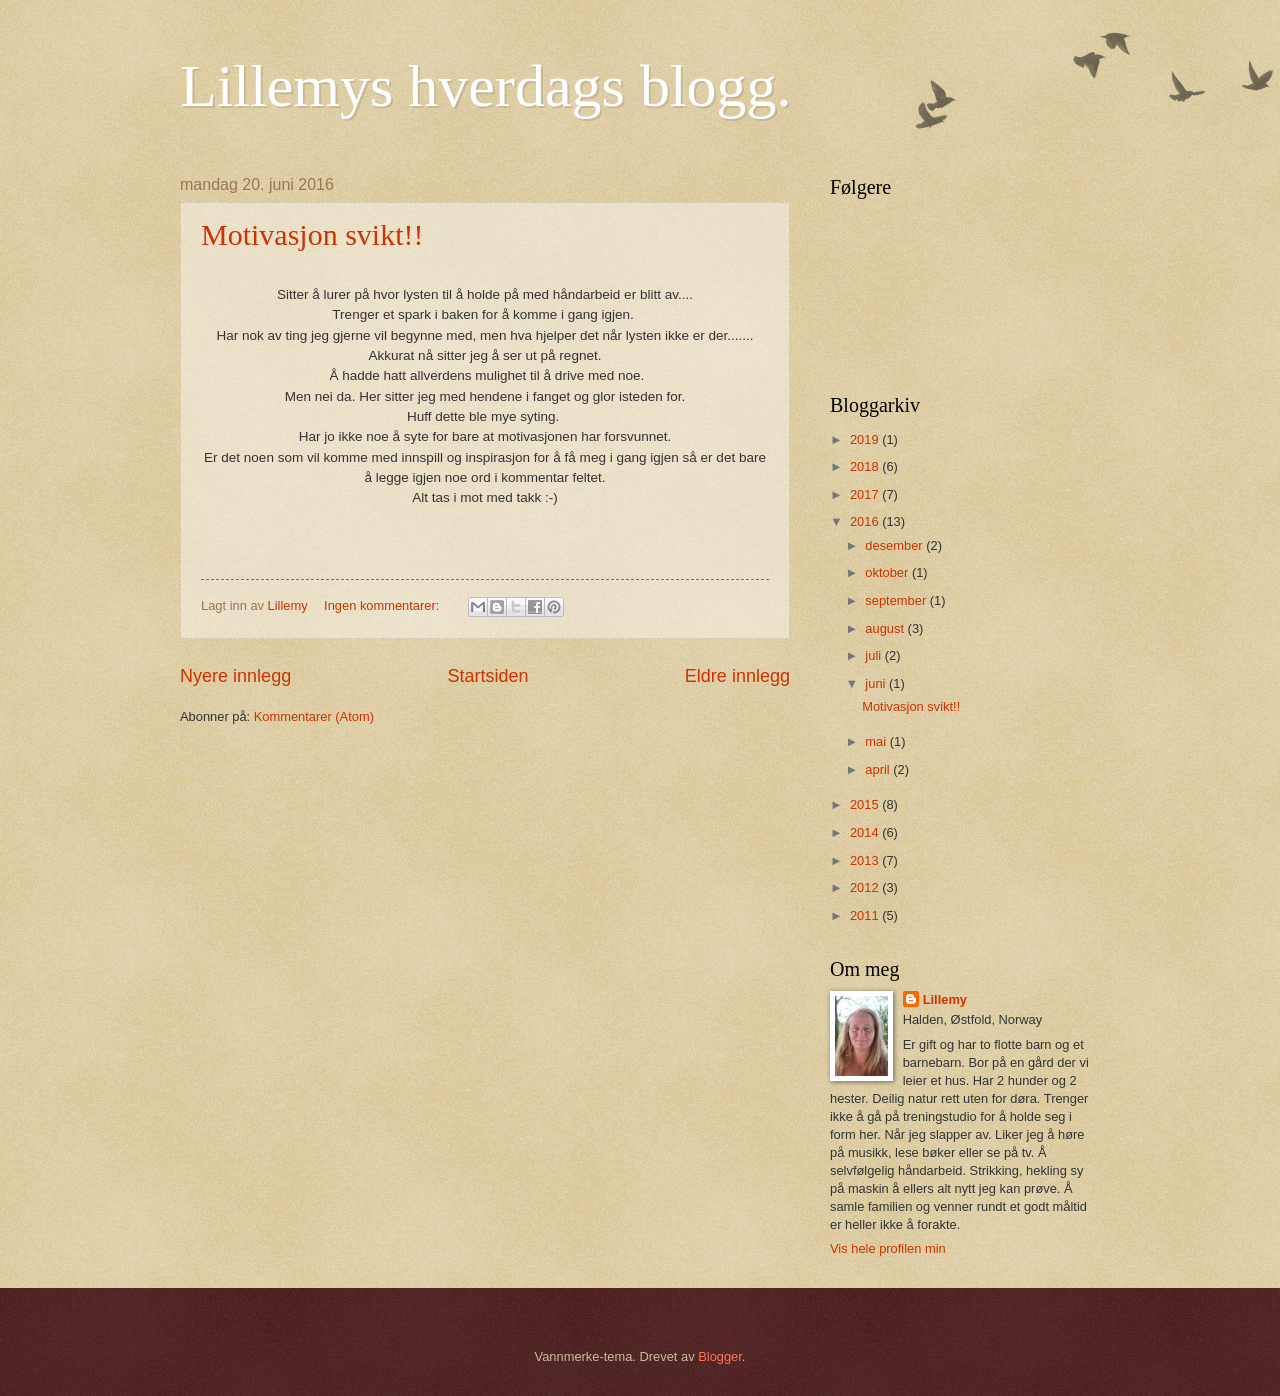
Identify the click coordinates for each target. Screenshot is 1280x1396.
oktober (888, 572)
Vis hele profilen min (888, 1248)
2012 (866, 887)
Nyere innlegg (235, 676)
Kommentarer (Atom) (314, 716)
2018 (866, 466)
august (886, 628)
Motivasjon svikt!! (312, 234)
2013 (866, 860)
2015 (866, 804)
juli (874, 655)
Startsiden (487, 676)
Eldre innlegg (737, 676)
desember (895, 545)
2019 (866, 439)
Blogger (720, 1356)
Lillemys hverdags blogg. (486, 86)
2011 (866, 915)
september (897, 600)
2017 (866, 494)
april (879, 769)
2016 (866, 521)
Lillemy (945, 999)
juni (877, 683)
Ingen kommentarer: (383, 605)
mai (877, 741)
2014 (866, 832)
